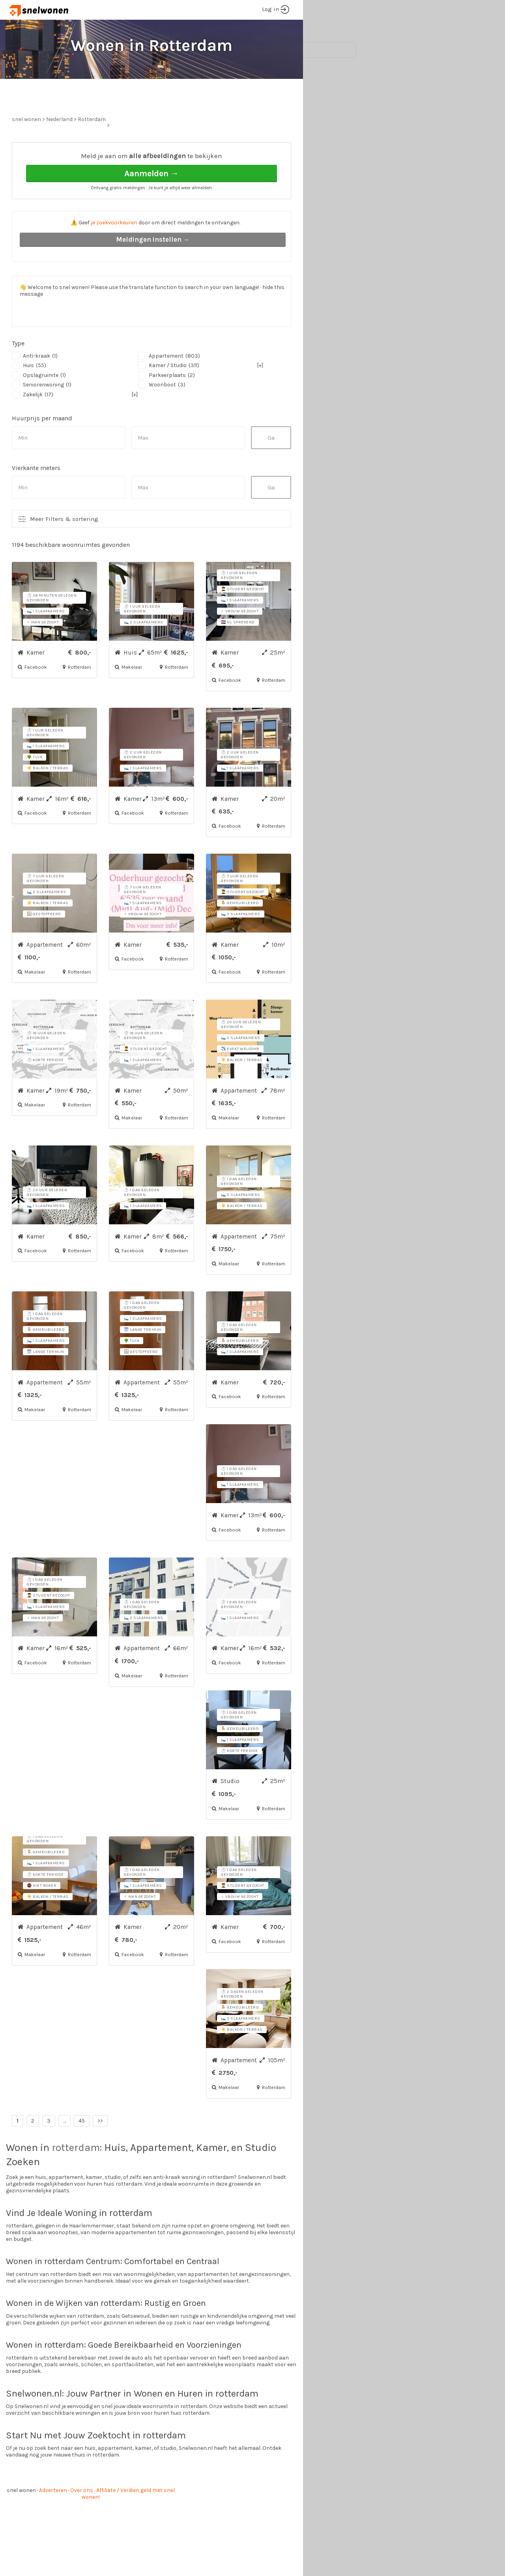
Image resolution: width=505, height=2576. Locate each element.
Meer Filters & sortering (64, 548)
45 (82, 2150)
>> (100, 2150)
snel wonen (21, 2519)
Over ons (81, 2519)
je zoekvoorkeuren (114, 252)
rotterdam (76, 2177)
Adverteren (53, 2519)
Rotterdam (92, 148)
